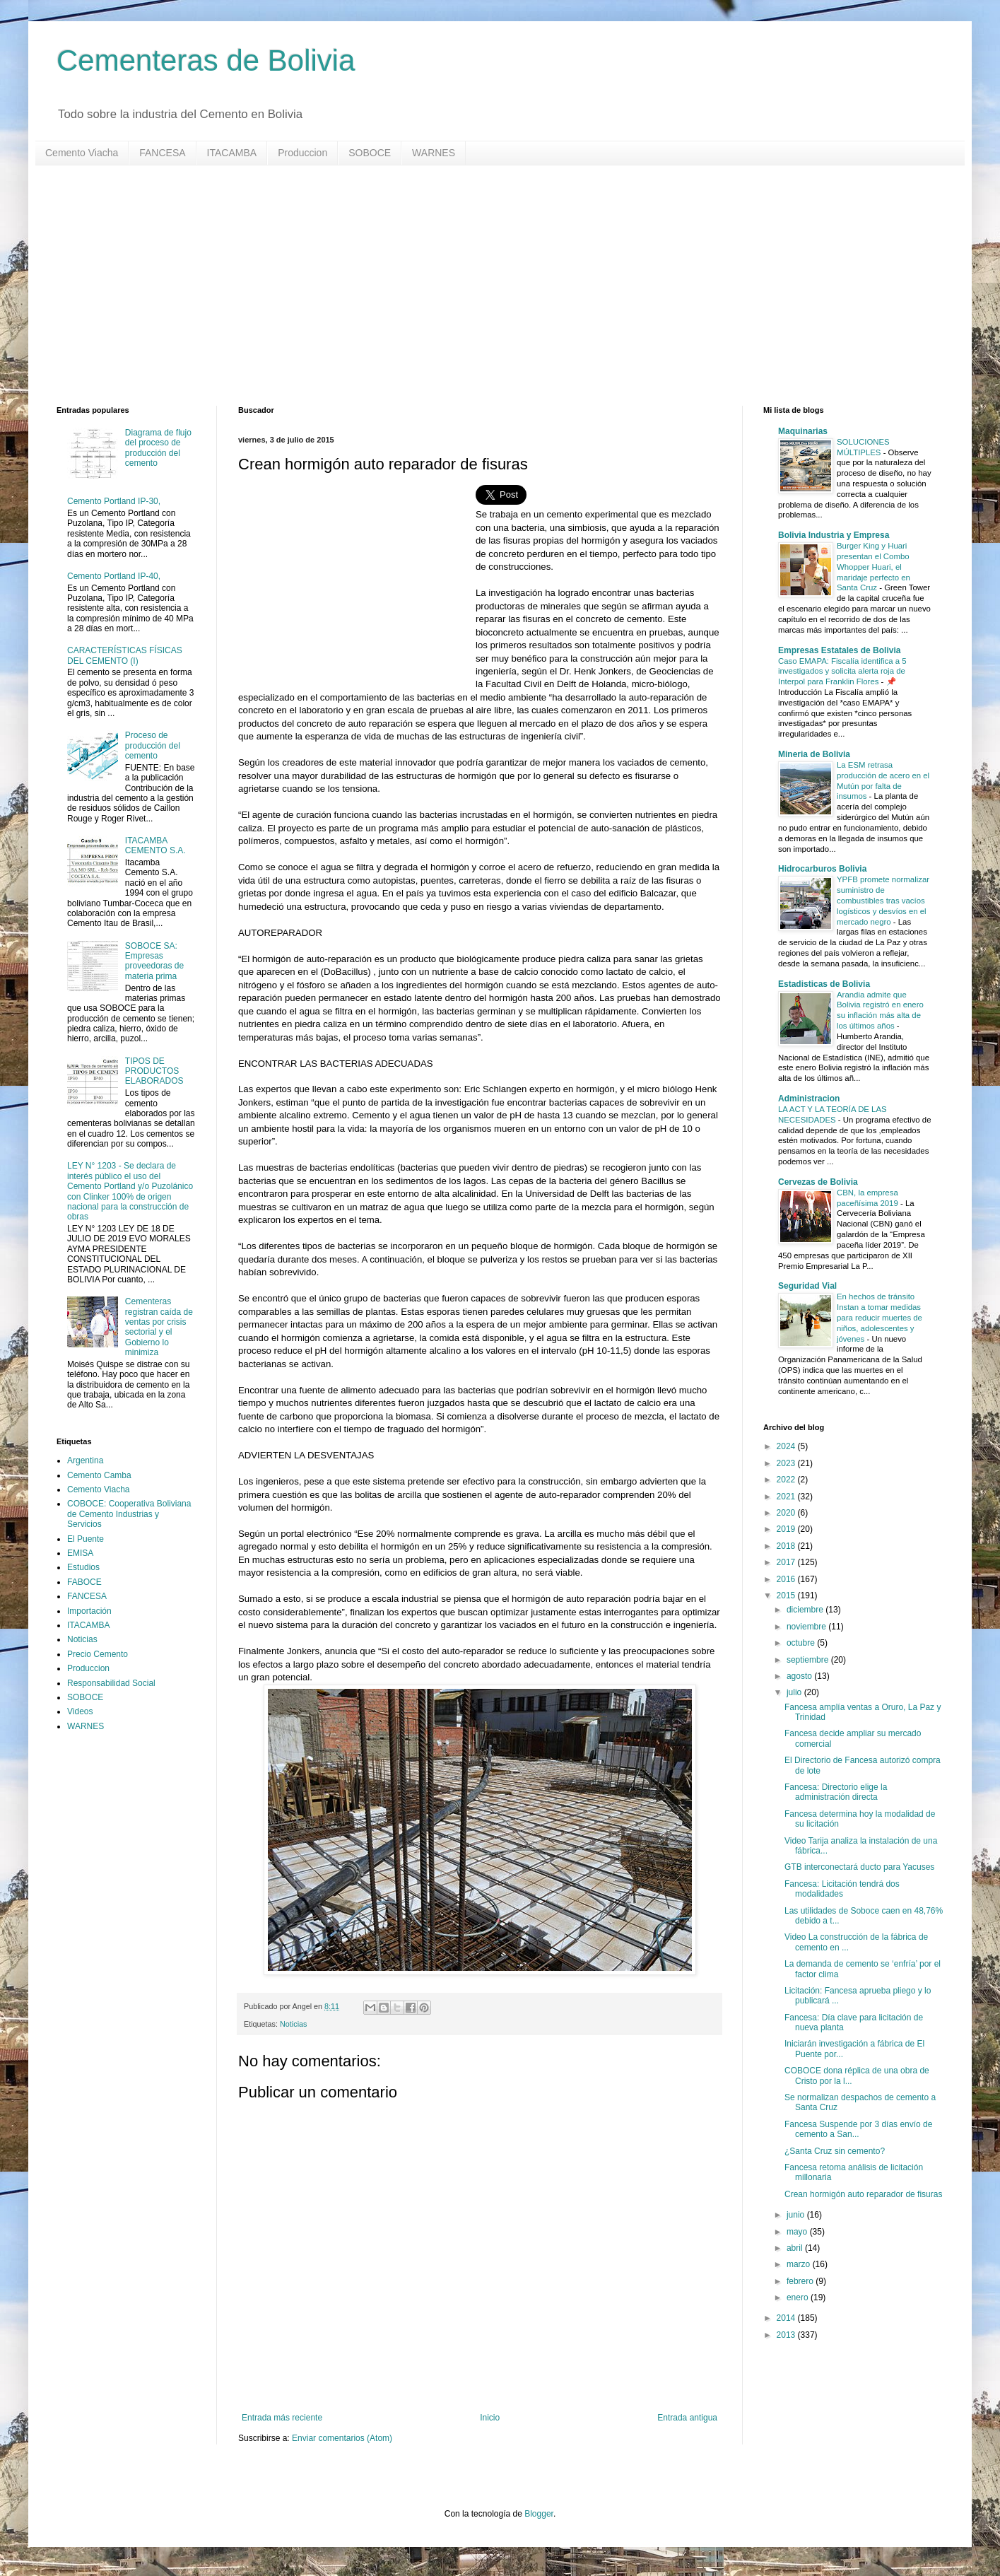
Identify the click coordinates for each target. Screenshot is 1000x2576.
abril (796, 2248)
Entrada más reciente (282, 2418)
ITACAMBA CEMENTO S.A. (155, 845)
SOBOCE (369, 152)
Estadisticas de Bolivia (824, 984)
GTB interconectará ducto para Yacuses (859, 1867)
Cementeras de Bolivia (206, 60)
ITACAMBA (232, 152)
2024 (787, 1446)
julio (795, 1692)
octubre (802, 1643)
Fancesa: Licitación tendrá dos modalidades (842, 1889)
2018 (787, 1546)
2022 (787, 1480)
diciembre (806, 1610)
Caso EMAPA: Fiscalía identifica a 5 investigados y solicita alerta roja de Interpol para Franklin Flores (842, 671)
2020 (787, 1513)
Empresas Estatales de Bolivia (839, 650)
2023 (787, 1463)
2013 (787, 2335)
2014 (787, 2318)
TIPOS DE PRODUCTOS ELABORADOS (154, 1071)
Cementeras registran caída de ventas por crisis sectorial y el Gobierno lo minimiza (159, 1326)
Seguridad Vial (807, 1286)
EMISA (80, 1553)
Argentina (85, 1460)
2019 (787, 1529)
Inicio (490, 2418)
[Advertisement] (481, 286)
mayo (798, 2232)
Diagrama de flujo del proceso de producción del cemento (158, 448)
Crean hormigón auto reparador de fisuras (863, 2194)
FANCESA (162, 152)
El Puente (85, 1539)
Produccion (302, 152)
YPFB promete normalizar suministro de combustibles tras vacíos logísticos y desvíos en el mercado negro (883, 900)
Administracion (809, 1098)
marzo (800, 2264)
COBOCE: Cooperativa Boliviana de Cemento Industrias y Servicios (129, 1514)
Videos (80, 1711)
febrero (801, 2281)
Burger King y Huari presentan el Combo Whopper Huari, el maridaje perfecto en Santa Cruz (873, 566)
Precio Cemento (97, 1654)
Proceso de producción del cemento (152, 745)
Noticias (293, 2024)
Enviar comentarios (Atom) (342, 2438)
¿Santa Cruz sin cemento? (834, 2151)
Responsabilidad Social (111, 1683)
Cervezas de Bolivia (818, 1182)
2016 (787, 1579)
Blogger (538, 2514)
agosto (800, 1676)
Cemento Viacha (81, 152)
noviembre (807, 1627)
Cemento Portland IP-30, (113, 501)
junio (797, 2215)
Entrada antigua (687, 2418)
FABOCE (84, 1582)
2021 (787, 1496)
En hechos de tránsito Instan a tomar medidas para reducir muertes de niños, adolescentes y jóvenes (879, 1317)
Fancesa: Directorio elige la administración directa (835, 1792)
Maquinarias (803, 431)
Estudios (83, 1567)
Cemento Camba (99, 1475)
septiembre (809, 1660)
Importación (89, 1611)
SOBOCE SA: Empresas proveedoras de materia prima (154, 961)
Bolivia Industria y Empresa (833, 535)
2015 (787, 1595)
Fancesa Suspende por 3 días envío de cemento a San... (858, 2129)
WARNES (433, 152)
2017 (787, 1562)
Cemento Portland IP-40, (113, 576)
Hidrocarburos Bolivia (822, 869)
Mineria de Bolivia (814, 754)
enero (799, 2297)
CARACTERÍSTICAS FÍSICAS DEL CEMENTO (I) (124, 655)
